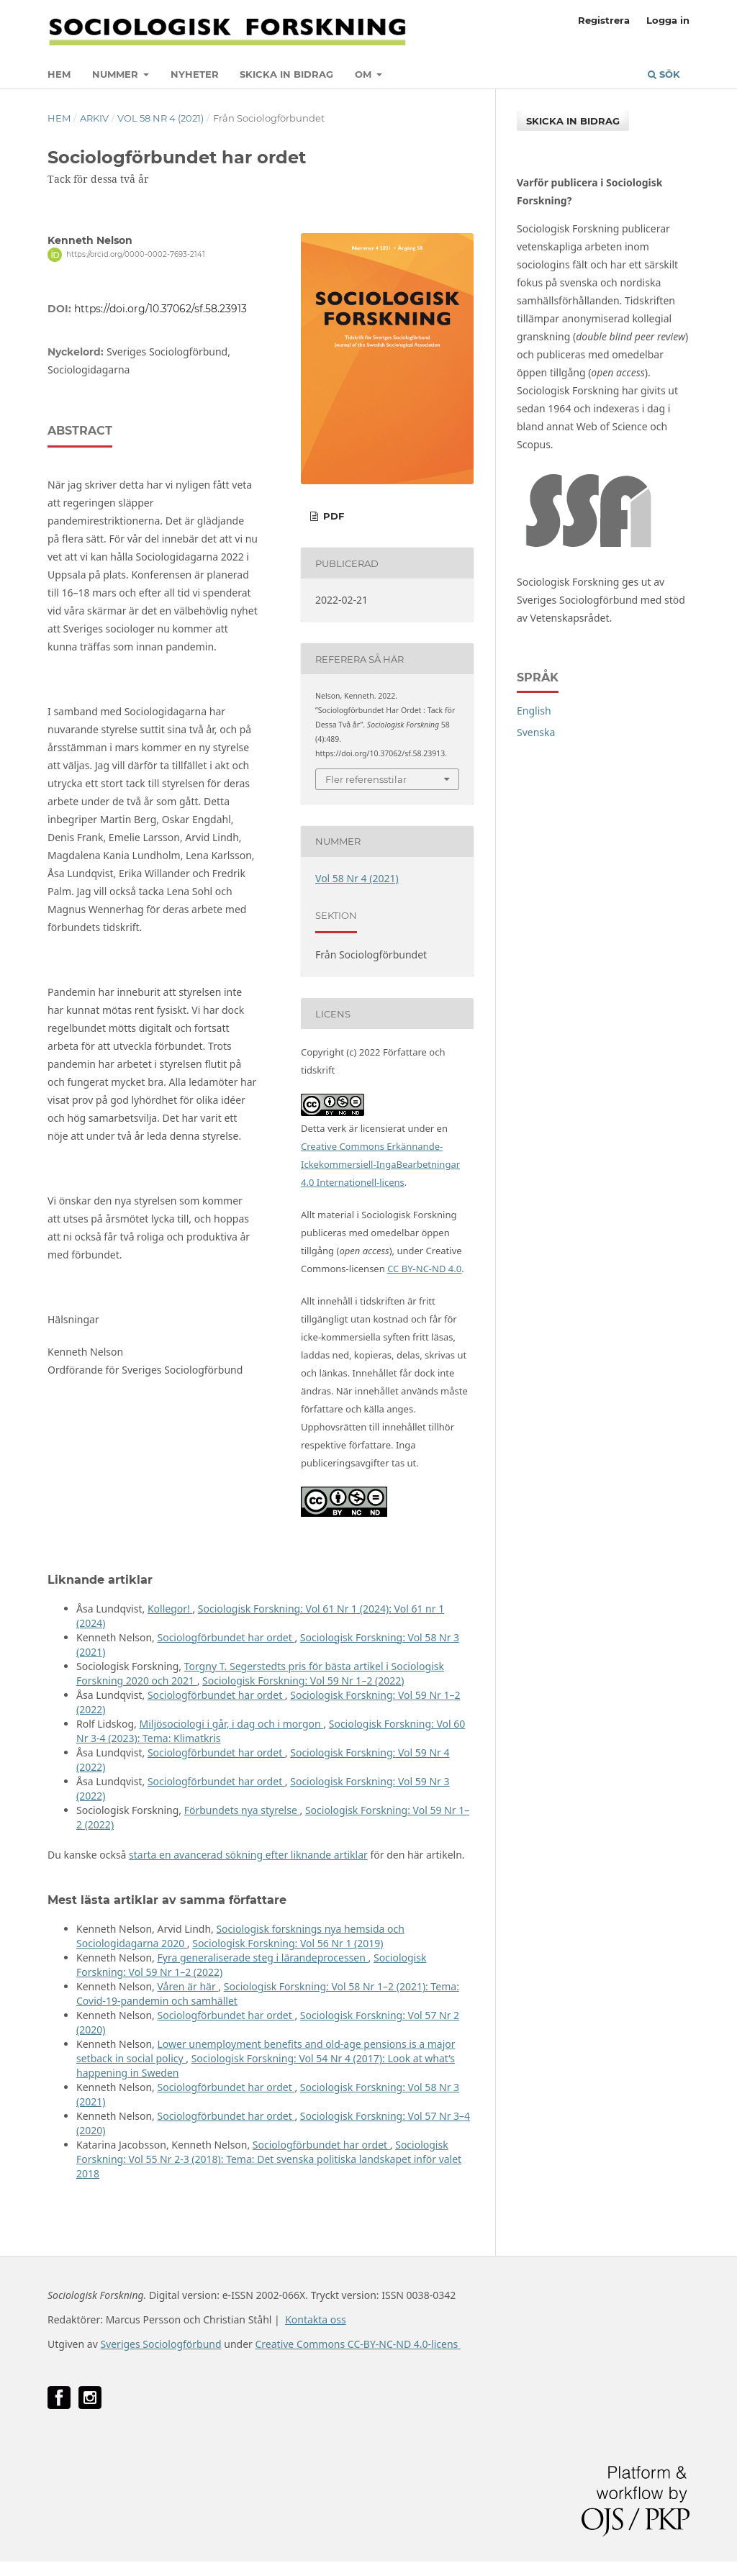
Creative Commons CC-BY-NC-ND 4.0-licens (357, 2344)
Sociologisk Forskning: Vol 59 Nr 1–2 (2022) (303, 1680)
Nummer (116, 74)
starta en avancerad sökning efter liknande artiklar (248, 1854)
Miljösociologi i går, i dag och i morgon (231, 1724)
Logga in (667, 20)
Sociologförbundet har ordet (225, 1637)
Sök (664, 74)
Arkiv (94, 118)
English (534, 710)
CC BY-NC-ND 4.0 (424, 1268)
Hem (59, 74)
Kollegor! (170, 1608)
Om (364, 74)
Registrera (604, 20)
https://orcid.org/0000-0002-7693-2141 (135, 254)
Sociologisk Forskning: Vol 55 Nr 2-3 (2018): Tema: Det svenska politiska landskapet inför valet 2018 (268, 2159)
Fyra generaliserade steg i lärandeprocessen (262, 1957)
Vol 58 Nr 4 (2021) (160, 118)
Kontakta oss (315, 2319)
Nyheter (195, 74)
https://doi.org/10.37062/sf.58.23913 (160, 308)
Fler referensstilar (366, 779)
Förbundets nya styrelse (242, 1810)
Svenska (536, 732)
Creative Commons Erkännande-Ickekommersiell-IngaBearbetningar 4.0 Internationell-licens (380, 1164)
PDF (332, 516)
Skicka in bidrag (286, 74)
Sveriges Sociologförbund (160, 2344)
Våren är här (187, 1986)
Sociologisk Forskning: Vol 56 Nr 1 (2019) (287, 1943)
